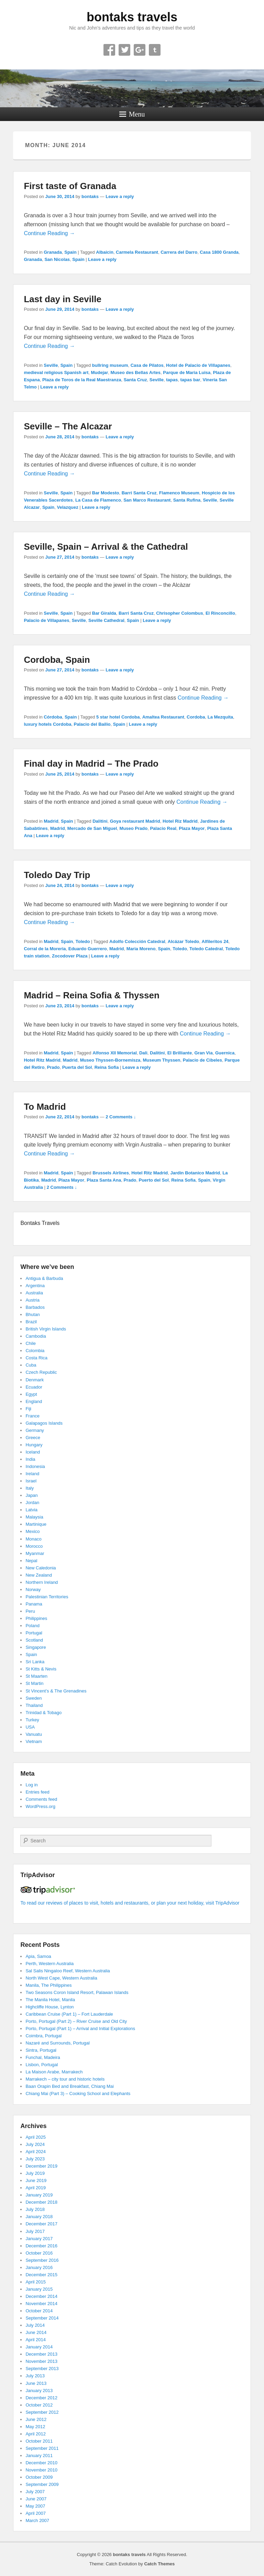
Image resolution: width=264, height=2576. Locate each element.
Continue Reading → (49, 233)
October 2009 (39, 2477)
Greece (32, 1437)
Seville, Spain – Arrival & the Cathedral (106, 546)
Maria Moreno (141, 948)
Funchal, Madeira (42, 2057)
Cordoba (196, 717)
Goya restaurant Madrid (135, 821)
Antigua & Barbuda (44, 1278)
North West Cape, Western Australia (61, 1978)
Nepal (31, 1560)
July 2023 (35, 2158)
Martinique (35, 1524)
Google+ (139, 50)
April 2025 (35, 2137)
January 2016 (39, 2267)
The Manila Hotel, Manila (50, 1999)
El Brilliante (179, 1052)
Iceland (32, 1452)
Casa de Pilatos (147, 365)
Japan (31, 1495)
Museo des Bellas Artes (136, 372)
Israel (30, 1480)
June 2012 (35, 2419)
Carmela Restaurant (137, 252)
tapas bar (190, 379)
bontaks (90, 196)
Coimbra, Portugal (43, 2035)
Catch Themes (159, 2563)
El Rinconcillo (220, 613)
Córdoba (53, 717)
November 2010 (41, 2470)
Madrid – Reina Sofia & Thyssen (91, 995)
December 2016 (41, 2245)
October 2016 (39, 2253)
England (33, 1401)
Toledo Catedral (206, 948)
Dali (143, 1052)
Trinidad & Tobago (43, 1712)
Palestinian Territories (46, 1596)
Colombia (34, 1350)
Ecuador (33, 1387)
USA (30, 1727)
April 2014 (35, 2339)
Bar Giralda (104, 613)
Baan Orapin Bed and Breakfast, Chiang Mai (69, 2086)
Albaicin (104, 252)
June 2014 (35, 2332)
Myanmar (34, 1553)
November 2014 (41, 2303)
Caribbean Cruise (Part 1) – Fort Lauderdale (69, 2014)
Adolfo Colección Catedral (137, 941)
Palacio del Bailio (92, 724)
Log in (31, 1784)
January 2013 (39, 2390)
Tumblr (155, 50)
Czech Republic (41, 1372)
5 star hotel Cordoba (118, 717)
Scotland (34, 1640)
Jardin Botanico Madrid (195, 1172)
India (30, 1459)
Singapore (35, 1647)
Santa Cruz (135, 379)
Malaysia (34, 1517)
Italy (29, 1488)
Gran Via (203, 1052)
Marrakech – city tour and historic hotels (64, 2079)
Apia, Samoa (38, 1956)
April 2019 (35, 2187)
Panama (33, 1604)
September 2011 (41, 2448)
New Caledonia (40, 1567)
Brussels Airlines (110, 1172)
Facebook (109, 50)
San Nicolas (57, 259)
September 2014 (41, 2318)
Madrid (51, 821)
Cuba (30, 1365)
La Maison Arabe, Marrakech (53, 2071)
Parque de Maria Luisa (186, 372)
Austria (32, 1300)
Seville (51, 365)
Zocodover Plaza (69, 955)
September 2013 (41, 2368)
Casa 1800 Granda (219, 252)
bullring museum (110, 365)
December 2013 (41, 2354)
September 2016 (41, 2260)
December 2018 (41, 2202)
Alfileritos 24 (215, 941)
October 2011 (39, 2441)
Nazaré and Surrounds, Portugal (57, 2043)
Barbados (35, 1307)
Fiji (28, 1408)
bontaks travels (132, 17)
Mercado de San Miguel (92, 828)
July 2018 (35, 2209)
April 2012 (35, 2433)
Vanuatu (33, 1734)
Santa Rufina (186, 500)
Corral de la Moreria (45, 948)
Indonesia (35, 1466)
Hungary (33, 1444)
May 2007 (35, 2506)
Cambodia (35, 1336)
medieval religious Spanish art (56, 372)
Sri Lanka (34, 1661)
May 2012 (35, 2426)
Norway (33, 1589)
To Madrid (45, 1106)
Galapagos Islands (44, 1423)
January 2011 (39, 2455)
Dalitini (99, 821)
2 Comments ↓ (121, 1116)
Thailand (34, 1705)
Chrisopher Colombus (179, 613)
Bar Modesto (105, 492)
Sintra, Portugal (40, 2050)
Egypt (31, 1394)
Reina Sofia (107, 1067)
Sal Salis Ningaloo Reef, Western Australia (67, 1970)
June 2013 (35, 2383)
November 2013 (41, 2361)
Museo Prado (134, 828)
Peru (30, 1611)
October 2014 (39, 2310)
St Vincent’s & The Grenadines (55, 1690)
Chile (30, 1343)
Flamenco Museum (179, 492)
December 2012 (41, 2397)
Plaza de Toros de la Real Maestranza (81, 379)
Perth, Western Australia (49, 1963)
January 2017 (39, 2238)
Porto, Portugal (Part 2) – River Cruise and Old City (76, 2021)
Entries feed (37, 1792)
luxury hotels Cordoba (47, 724)
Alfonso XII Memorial (114, 1052)
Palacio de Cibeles (202, 1060)
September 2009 (41, 2484)
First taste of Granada (70, 186)
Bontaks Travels (39, 1223)
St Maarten (36, 1676)
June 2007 (35, 2498)
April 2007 (35, 2513)
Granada (53, 252)
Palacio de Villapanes (46, 620)
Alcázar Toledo (183, 941)
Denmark (34, 1379)
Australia (34, 1292)
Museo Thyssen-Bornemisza (110, 1060)
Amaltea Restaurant (163, 717)
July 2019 (35, 2173)
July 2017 (35, 2231)
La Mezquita (220, 717)
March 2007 (37, 2520)
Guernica (224, 1052)
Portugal (33, 1632)
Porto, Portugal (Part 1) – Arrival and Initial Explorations (80, 2028)
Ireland (32, 1473)
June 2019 (35, 2180)
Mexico (32, 1531)
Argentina (35, 1285)
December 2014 (41, 2296)
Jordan (32, 1502)
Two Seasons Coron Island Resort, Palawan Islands (76, 1992)
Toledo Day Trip (57, 875)
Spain (70, 252)
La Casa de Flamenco (98, 500)
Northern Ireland (41, 1582)
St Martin (34, 1683)
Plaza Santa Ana (104, 1180)
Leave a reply (120, 196)
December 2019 (41, 2166)
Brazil (31, 1321)
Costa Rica (36, 1357)
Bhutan (32, 1314)
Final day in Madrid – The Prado (91, 763)
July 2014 (35, 2325)
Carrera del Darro (179, 252)
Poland (32, 1625)
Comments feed (41, 1799)
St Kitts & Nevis (40, 1668)
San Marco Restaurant (146, 500)
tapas (172, 379)
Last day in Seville (62, 299)
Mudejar (99, 372)
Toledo (83, 941)
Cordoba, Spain (57, 660)
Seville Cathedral (106, 620)
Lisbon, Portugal (41, 2064)
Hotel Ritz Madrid (42, 1060)
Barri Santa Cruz (139, 492)
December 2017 (41, 2223)
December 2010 (41, 2462)
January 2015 (39, 2289)
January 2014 (39, 2346)
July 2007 (35, 2491)
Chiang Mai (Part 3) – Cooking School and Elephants (77, 2093)
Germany (34, 1430)
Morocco (34, 1546)
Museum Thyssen (161, 1060)
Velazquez (67, 507)
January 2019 (39, 2194)
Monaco (33, 1539)
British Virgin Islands (45, 1328)
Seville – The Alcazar (68, 426)
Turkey (32, 1719)
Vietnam (33, 1741)
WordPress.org (40, 1806)
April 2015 (35, 2281)
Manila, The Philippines (48, 1985)
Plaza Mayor (192, 828)
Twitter (124, 50)
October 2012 (39, 2405)
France (32, 1415)
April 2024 (35, 2151)
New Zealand (38, 1575)
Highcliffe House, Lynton (49, 2006)
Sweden (33, 1698)
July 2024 (35, 2144)
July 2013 (35, 2375)
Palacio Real (163, 828)
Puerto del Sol (154, 1180)
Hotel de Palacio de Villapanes (198, 365)
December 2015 (41, 2274)
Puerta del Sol (77, 1067)
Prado (53, 1067)
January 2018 (39, 2216)
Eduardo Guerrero (87, 948)
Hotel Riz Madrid (180, 821)
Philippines (36, 1618)
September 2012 (41, 2412)
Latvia (31, 1509)
